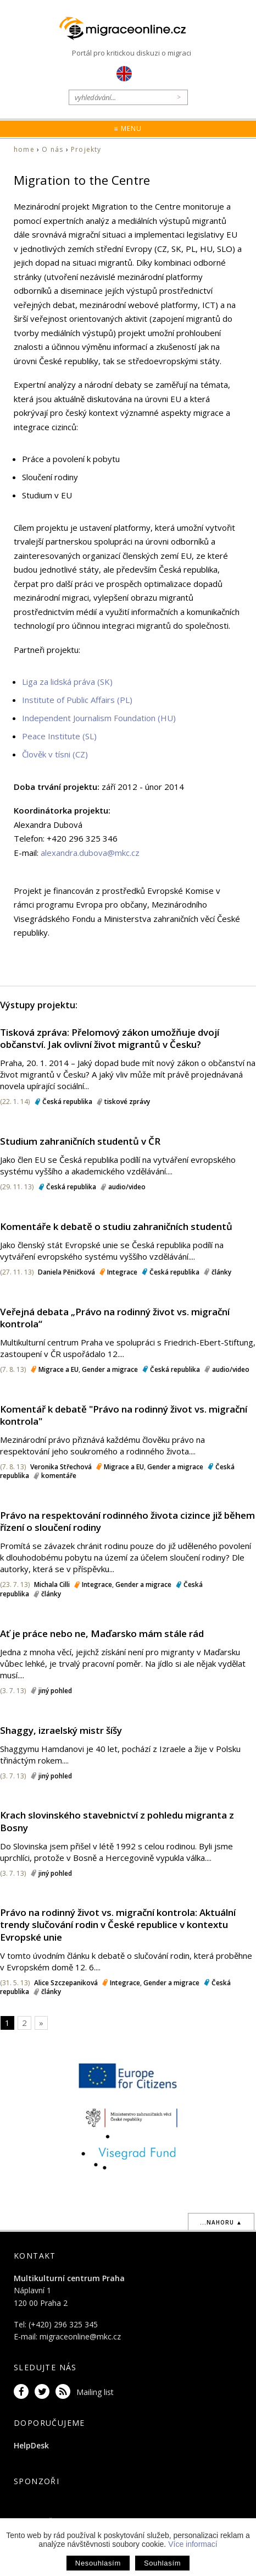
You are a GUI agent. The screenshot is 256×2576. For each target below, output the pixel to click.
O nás (52, 149)
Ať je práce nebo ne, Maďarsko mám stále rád (102, 1633)
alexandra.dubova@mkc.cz (90, 852)
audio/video (127, 1186)
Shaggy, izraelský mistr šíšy (61, 1730)
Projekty (86, 149)
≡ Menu (128, 128)
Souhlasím (162, 2563)
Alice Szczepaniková (66, 1982)
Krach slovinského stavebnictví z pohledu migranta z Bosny (117, 1821)
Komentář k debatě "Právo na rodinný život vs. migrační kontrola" (123, 1415)
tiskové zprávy (127, 1101)
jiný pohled (55, 1690)
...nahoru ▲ (221, 2222)
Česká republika (67, 1101)
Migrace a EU (58, 1369)
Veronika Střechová (61, 1466)
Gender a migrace (110, 1369)
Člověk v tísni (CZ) (55, 754)
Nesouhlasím (98, 2563)
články (221, 1272)
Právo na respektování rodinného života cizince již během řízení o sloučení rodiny (127, 1521)
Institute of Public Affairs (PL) (77, 699)
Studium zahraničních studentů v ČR (80, 1141)
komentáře (58, 1475)
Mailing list (95, 2392)
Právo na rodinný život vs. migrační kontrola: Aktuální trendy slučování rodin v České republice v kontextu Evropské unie (118, 1924)
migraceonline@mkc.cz (80, 2336)
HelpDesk (31, 2445)
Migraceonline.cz (128, 28)
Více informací (192, 2544)
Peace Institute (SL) (59, 736)
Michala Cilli (52, 1584)
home (24, 149)
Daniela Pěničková (66, 1272)
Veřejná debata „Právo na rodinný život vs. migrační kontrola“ (115, 1317)
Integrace (122, 1272)
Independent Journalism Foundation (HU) (99, 717)
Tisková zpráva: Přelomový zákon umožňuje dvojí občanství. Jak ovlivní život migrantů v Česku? (109, 1038)
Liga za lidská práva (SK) (67, 681)
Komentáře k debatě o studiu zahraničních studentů (116, 1226)
